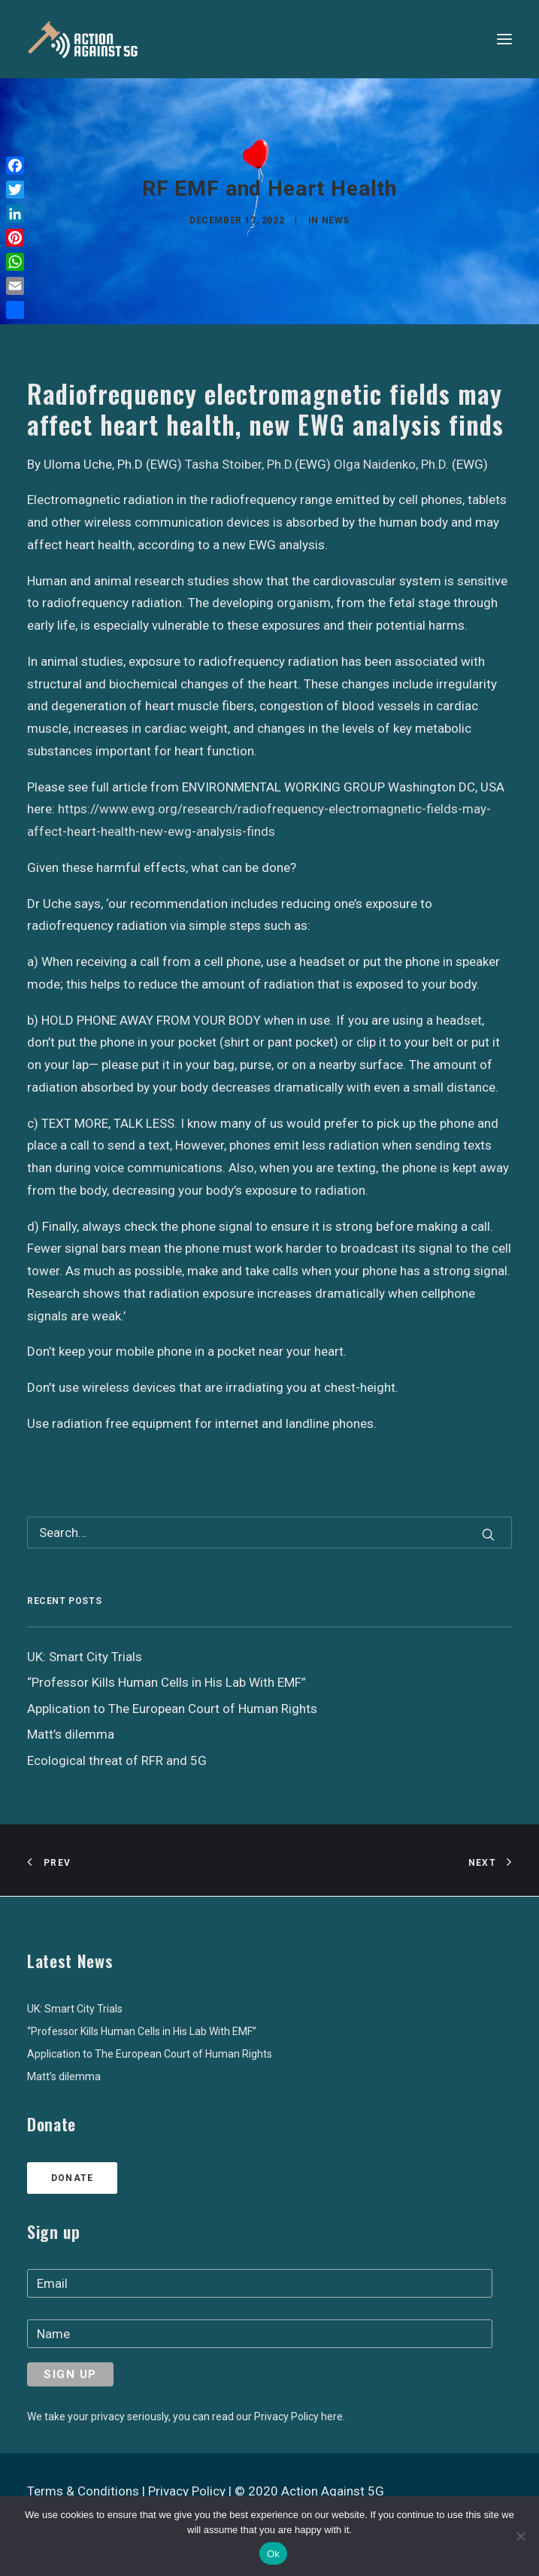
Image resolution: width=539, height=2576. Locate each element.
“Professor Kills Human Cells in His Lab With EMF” (141, 2031)
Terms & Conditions (83, 2491)
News (336, 220)
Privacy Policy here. (299, 2416)
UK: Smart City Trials (75, 2009)
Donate (72, 2178)
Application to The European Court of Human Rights (149, 2054)
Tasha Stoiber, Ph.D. (240, 464)
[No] (520, 2536)
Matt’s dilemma (64, 2076)
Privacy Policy (187, 2491)
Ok (273, 2553)
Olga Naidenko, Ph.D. (391, 464)
